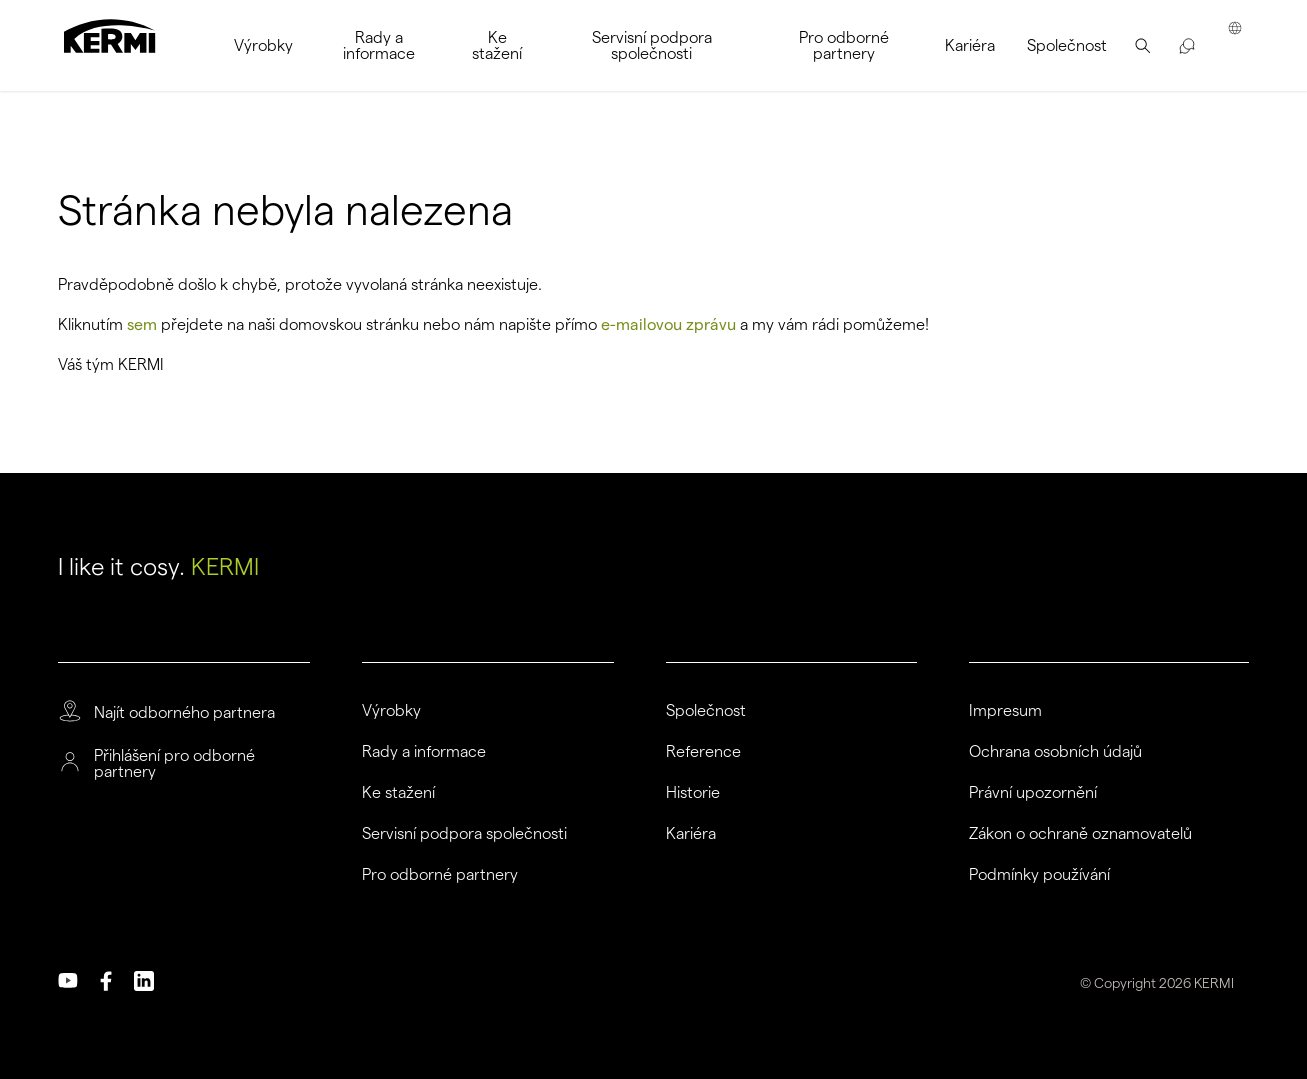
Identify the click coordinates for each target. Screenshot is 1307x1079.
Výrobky (391, 711)
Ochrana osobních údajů (1055, 752)
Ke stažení (398, 793)
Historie (693, 793)
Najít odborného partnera (184, 713)
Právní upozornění (1033, 793)
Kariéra (691, 834)
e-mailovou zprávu (668, 324)
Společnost (706, 711)
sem (142, 324)
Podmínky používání (1039, 875)
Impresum (1005, 711)
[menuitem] (263, 45)
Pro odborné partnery (440, 875)
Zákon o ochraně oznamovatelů (1080, 834)
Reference (703, 752)
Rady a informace (424, 752)
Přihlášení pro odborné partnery (174, 764)
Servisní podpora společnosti (464, 834)
